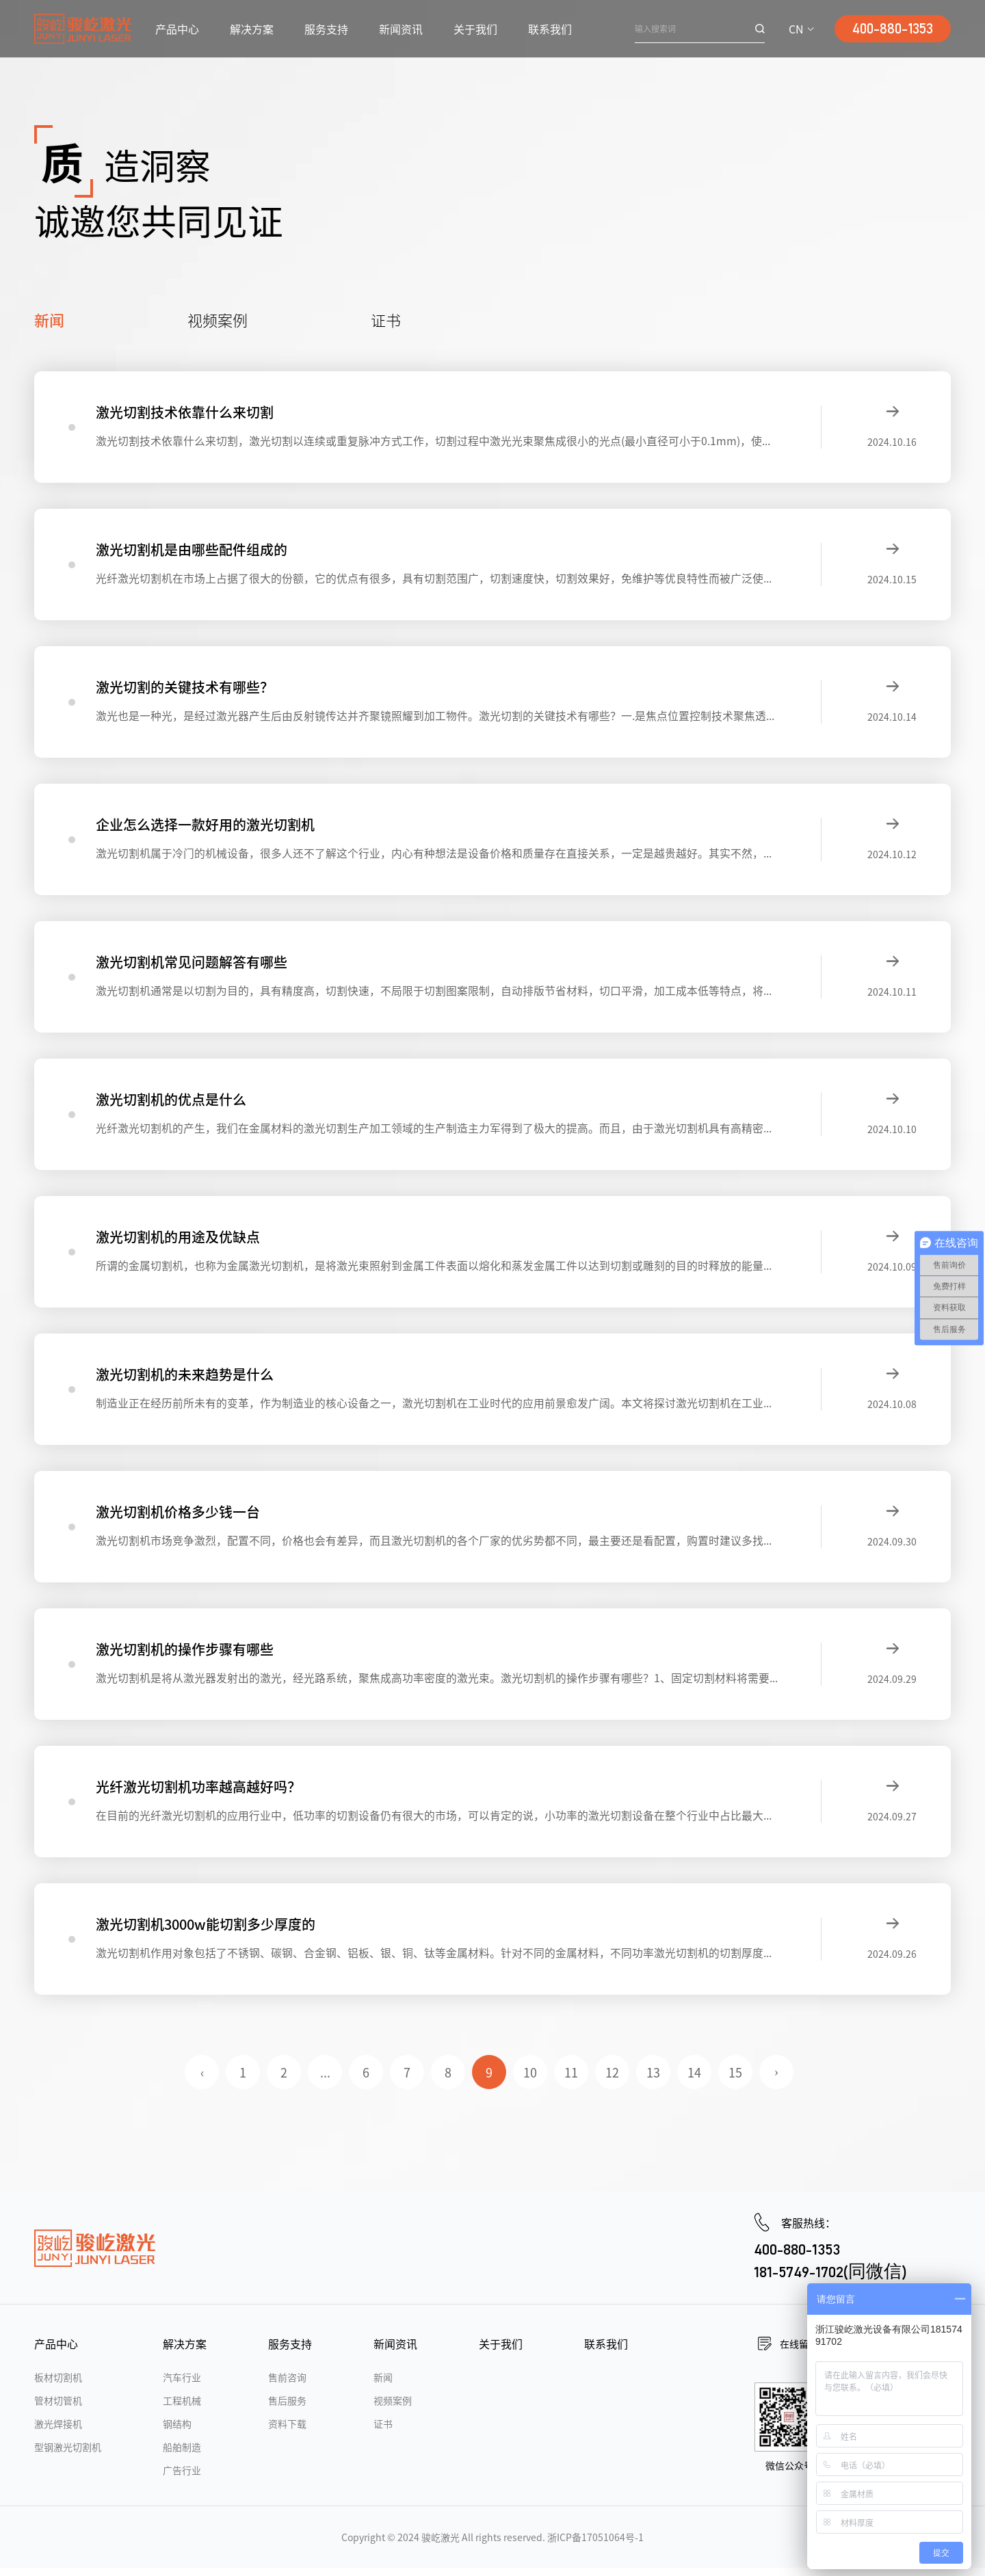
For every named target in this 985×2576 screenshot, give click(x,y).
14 (694, 2080)
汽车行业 (182, 2385)
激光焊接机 (58, 2431)
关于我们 (475, 29)
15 (735, 2080)
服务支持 (326, 29)
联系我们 (550, 29)
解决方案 (252, 29)
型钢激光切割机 (67, 2455)
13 (653, 2080)
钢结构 (177, 2431)
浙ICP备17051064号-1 (595, 2545)
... (325, 2080)
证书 (386, 319)
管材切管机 (58, 2408)
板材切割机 (58, 2385)
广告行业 (182, 2478)
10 (530, 2080)
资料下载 (287, 2431)
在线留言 (799, 2352)
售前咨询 (287, 2385)
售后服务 (287, 2408)
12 (612, 2080)
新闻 (49, 319)
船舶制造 (182, 2455)
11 (571, 2080)
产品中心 (177, 29)
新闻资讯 (401, 29)
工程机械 (182, 2408)
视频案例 (217, 319)
